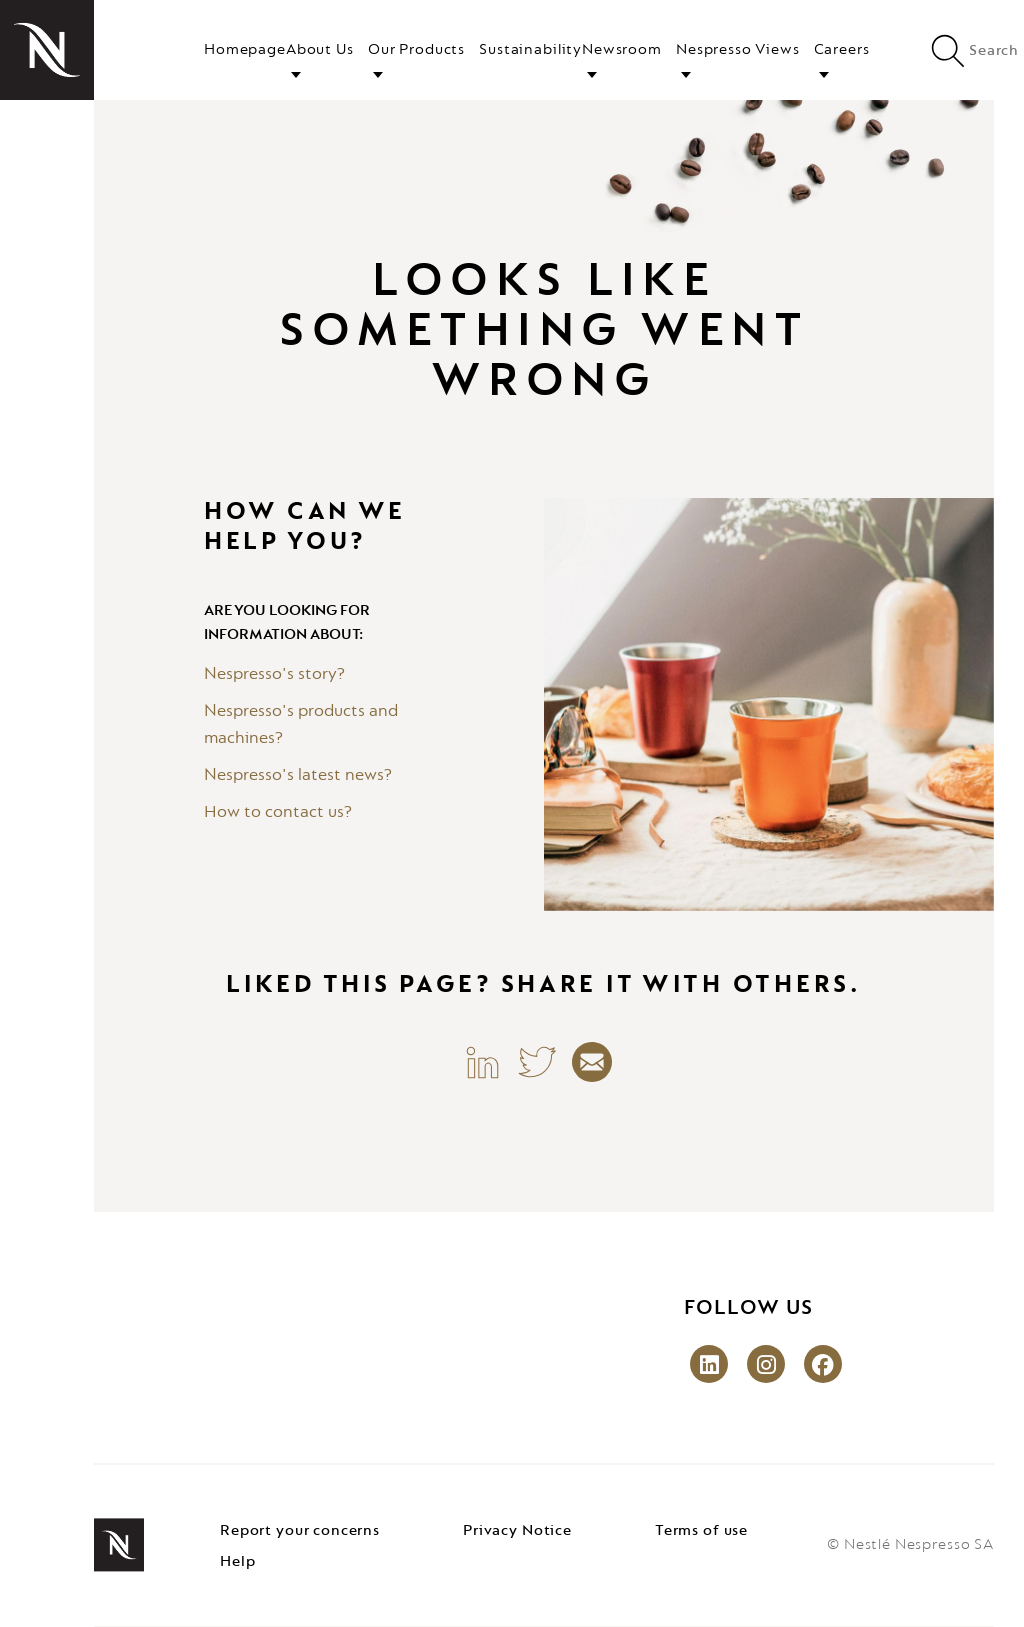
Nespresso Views (738, 50)
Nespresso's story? (274, 675)
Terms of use (701, 1531)
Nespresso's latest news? (298, 776)
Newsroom (622, 50)
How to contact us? (278, 813)
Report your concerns (300, 1531)
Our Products (416, 50)
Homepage (245, 50)
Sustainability (530, 50)
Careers (842, 50)
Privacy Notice (517, 1531)
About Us (320, 50)
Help (237, 1562)
